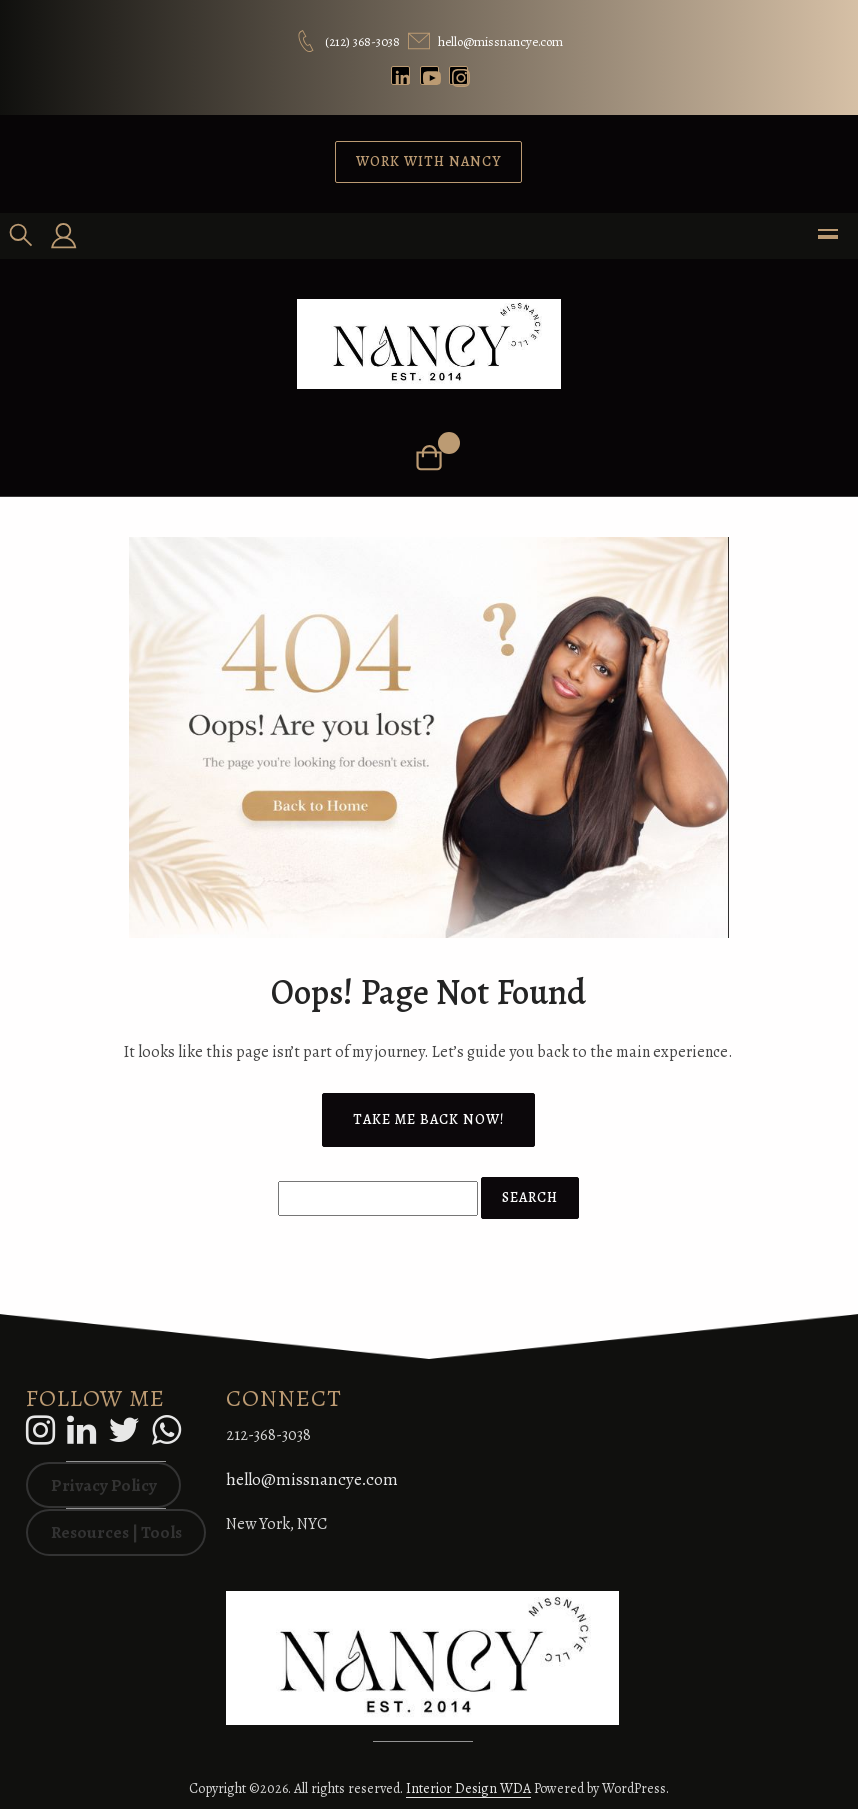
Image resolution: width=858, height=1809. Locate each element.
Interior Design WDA (468, 1788)
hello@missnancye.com (312, 1479)
